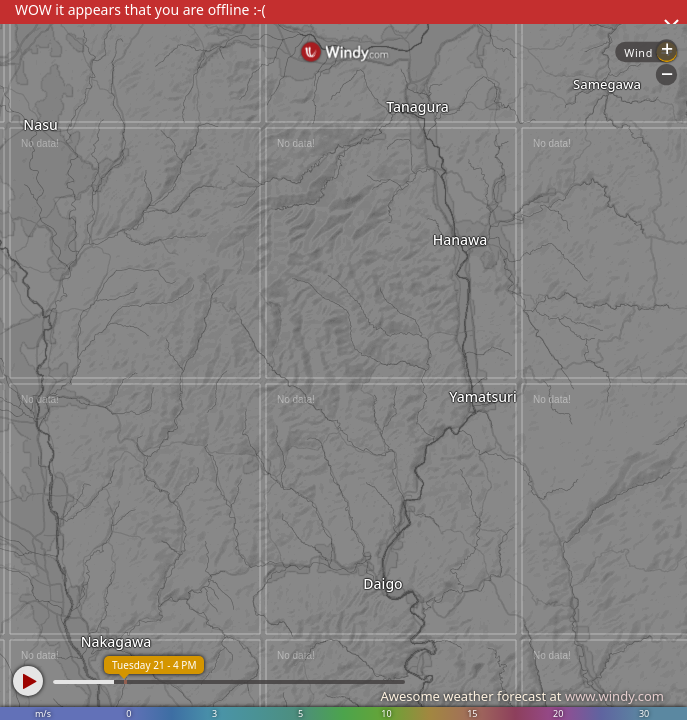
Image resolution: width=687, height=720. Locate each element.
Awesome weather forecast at (522, 696)
